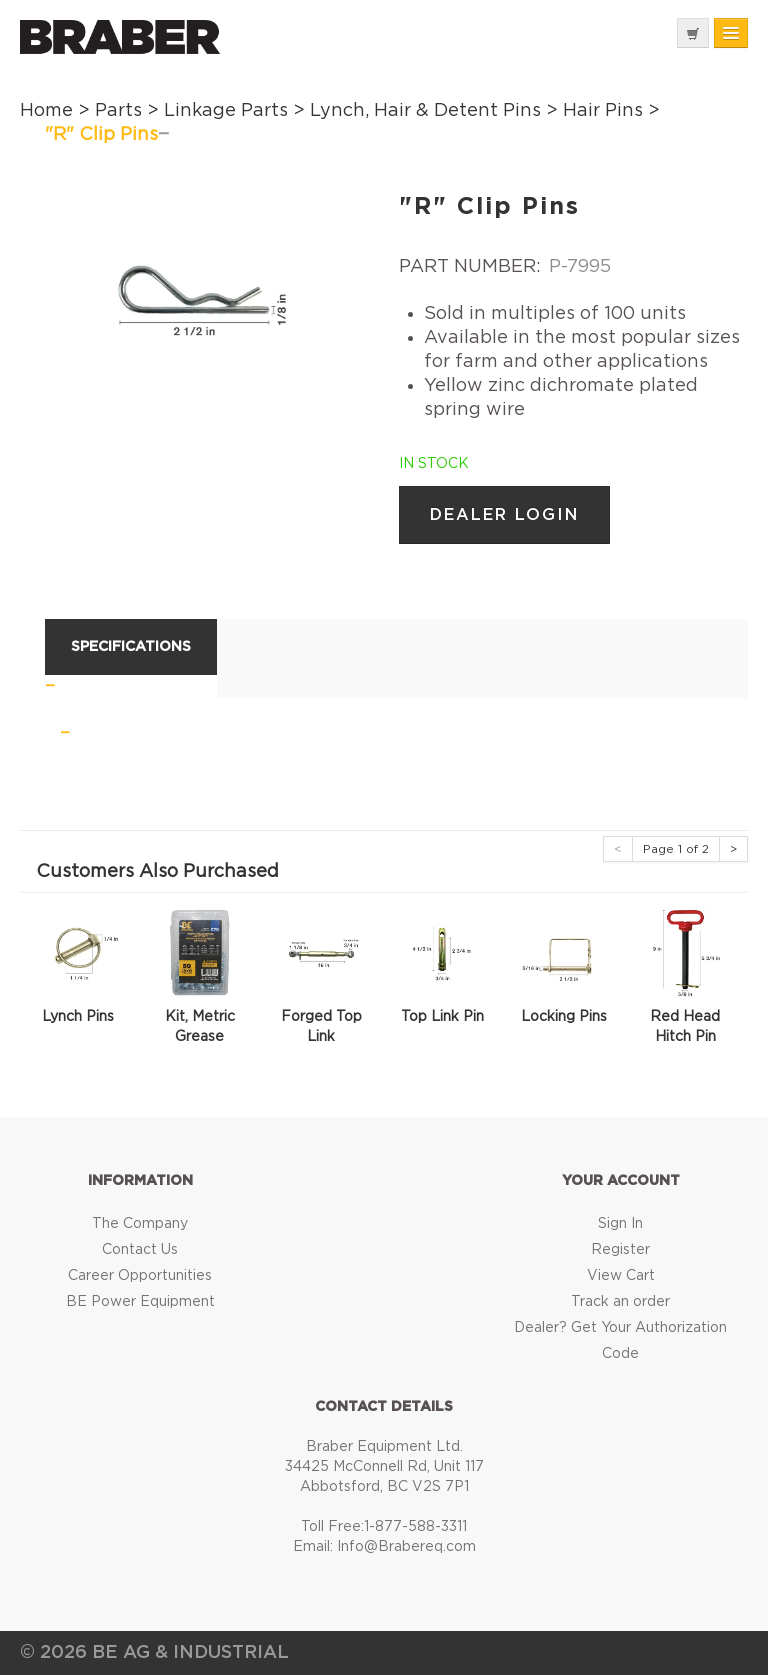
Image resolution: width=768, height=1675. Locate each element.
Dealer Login (504, 515)
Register (620, 1250)
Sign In (620, 1224)
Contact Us (140, 1250)
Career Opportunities (140, 1276)
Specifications (131, 647)
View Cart (621, 1276)
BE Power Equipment (140, 1302)
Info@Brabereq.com (406, 1547)
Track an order (620, 1302)
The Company (140, 1224)
